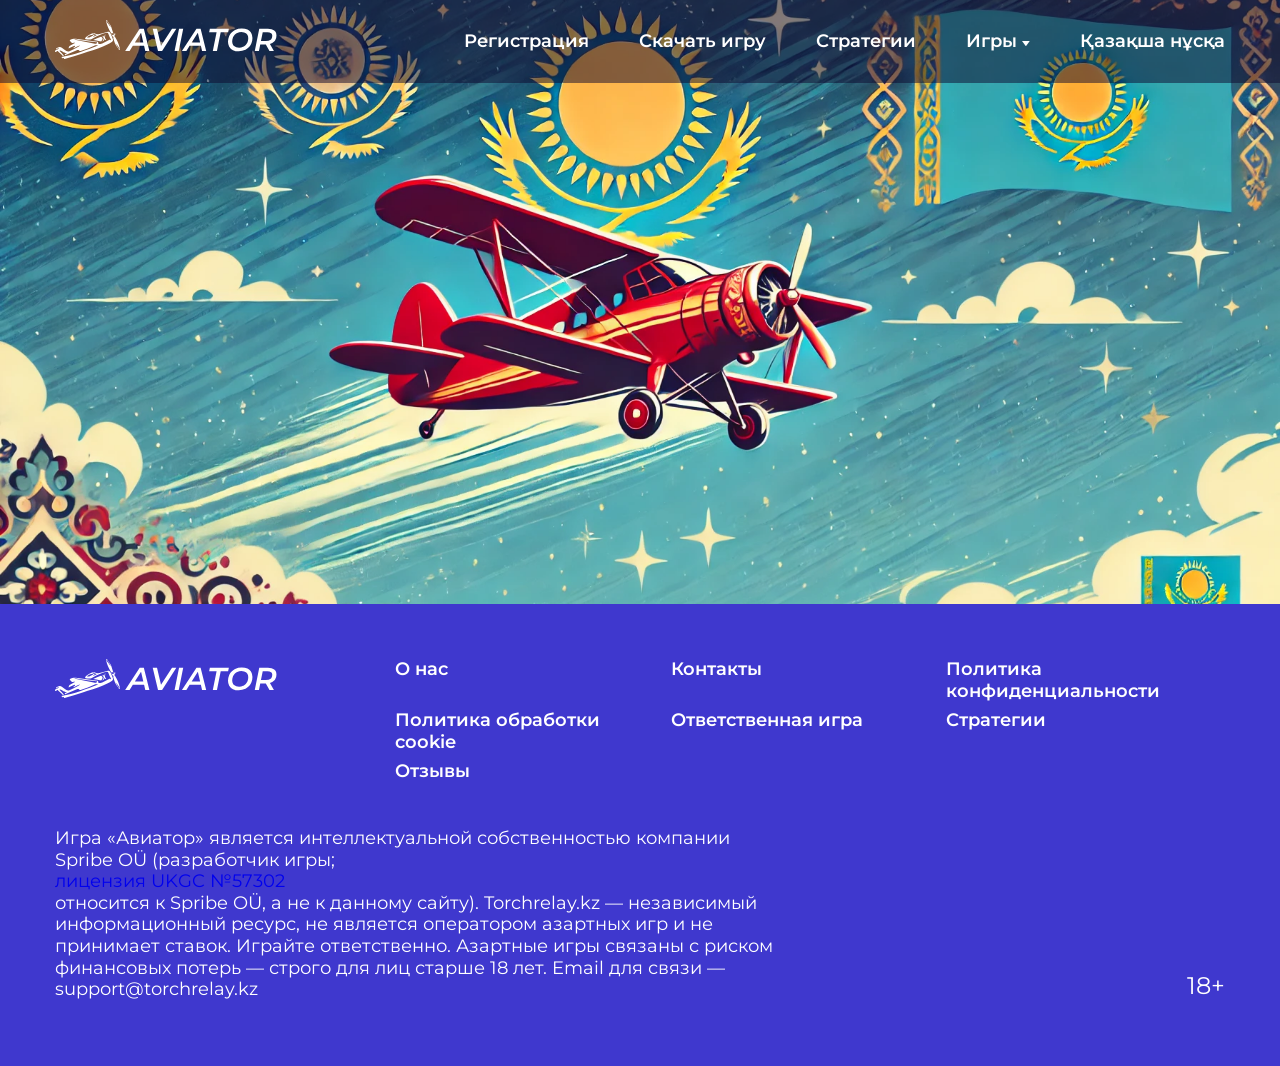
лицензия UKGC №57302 (170, 881)
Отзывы (432, 771)
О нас (421, 669)
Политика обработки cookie (497, 731)
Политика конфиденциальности (1053, 680)
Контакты (716, 669)
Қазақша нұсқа (1152, 41)
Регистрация (526, 41)
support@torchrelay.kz (156, 989)
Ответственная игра (767, 720)
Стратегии (866, 41)
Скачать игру (702, 41)
